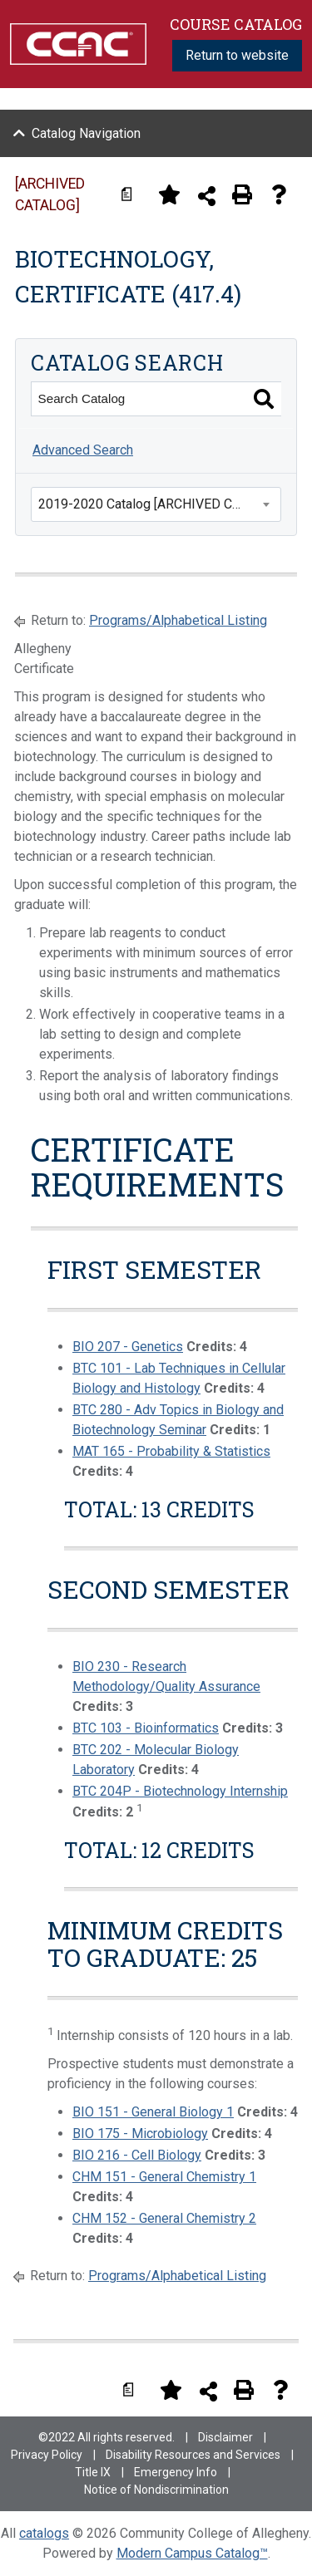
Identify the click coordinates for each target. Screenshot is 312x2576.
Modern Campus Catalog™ (192, 2553)
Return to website (237, 55)
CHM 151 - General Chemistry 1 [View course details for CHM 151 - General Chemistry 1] (164, 2177)
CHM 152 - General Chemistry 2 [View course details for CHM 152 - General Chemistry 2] (164, 2218)
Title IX (93, 2472)
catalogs (44, 2533)
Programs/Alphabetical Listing (178, 620)
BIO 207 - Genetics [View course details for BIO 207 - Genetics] (127, 1346)
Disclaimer (225, 2437)
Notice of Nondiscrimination (156, 2489)
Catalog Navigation (86, 133)
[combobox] (156, 504)
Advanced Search (82, 450)
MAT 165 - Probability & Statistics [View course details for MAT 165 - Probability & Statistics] (171, 1451)
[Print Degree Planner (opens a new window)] (132, 194)
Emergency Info (175, 2472)
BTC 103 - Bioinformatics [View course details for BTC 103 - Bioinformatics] (145, 1728)
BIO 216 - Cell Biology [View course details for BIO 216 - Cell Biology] (136, 2155)
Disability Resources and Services (193, 2454)
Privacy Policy (46, 2454)
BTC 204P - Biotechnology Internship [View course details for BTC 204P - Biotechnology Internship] (180, 1791)
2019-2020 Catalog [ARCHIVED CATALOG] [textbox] (159, 504)
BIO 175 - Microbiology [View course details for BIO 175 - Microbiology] (140, 2133)
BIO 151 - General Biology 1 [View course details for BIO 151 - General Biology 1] (153, 2112)
